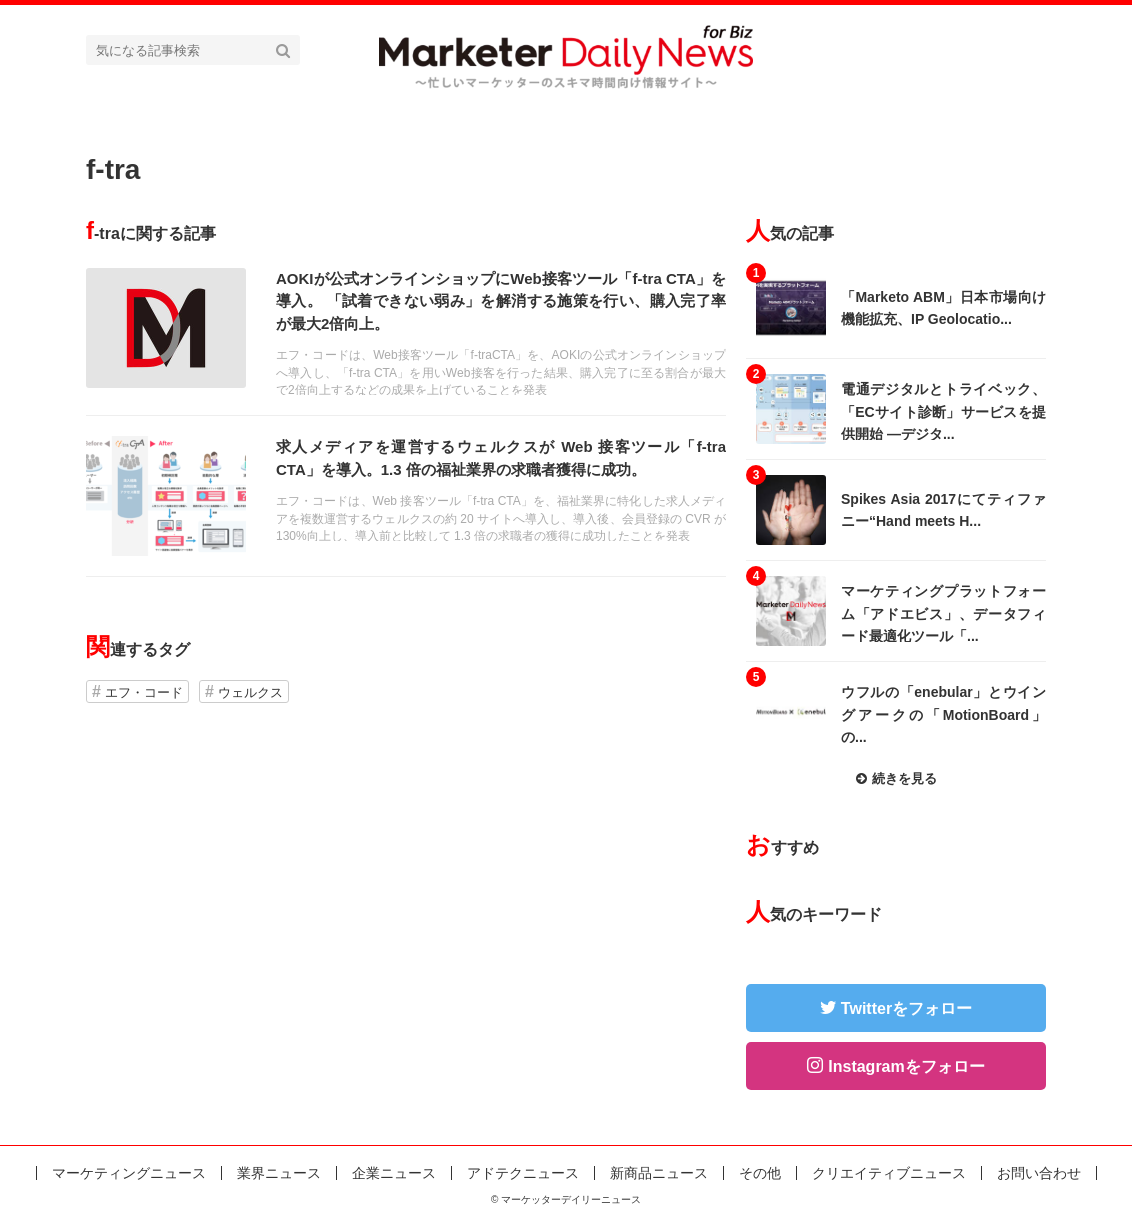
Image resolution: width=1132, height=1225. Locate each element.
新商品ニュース (659, 1173)
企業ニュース (394, 1173)
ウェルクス (250, 692)
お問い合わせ (1039, 1173)
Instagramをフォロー (906, 1066)
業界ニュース (279, 1173)
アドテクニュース (523, 1173)
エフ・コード (144, 692)
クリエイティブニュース (889, 1173)
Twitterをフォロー (906, 1008)
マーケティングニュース (129, 1173)
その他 (760, 1173)
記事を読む (406, 332)
